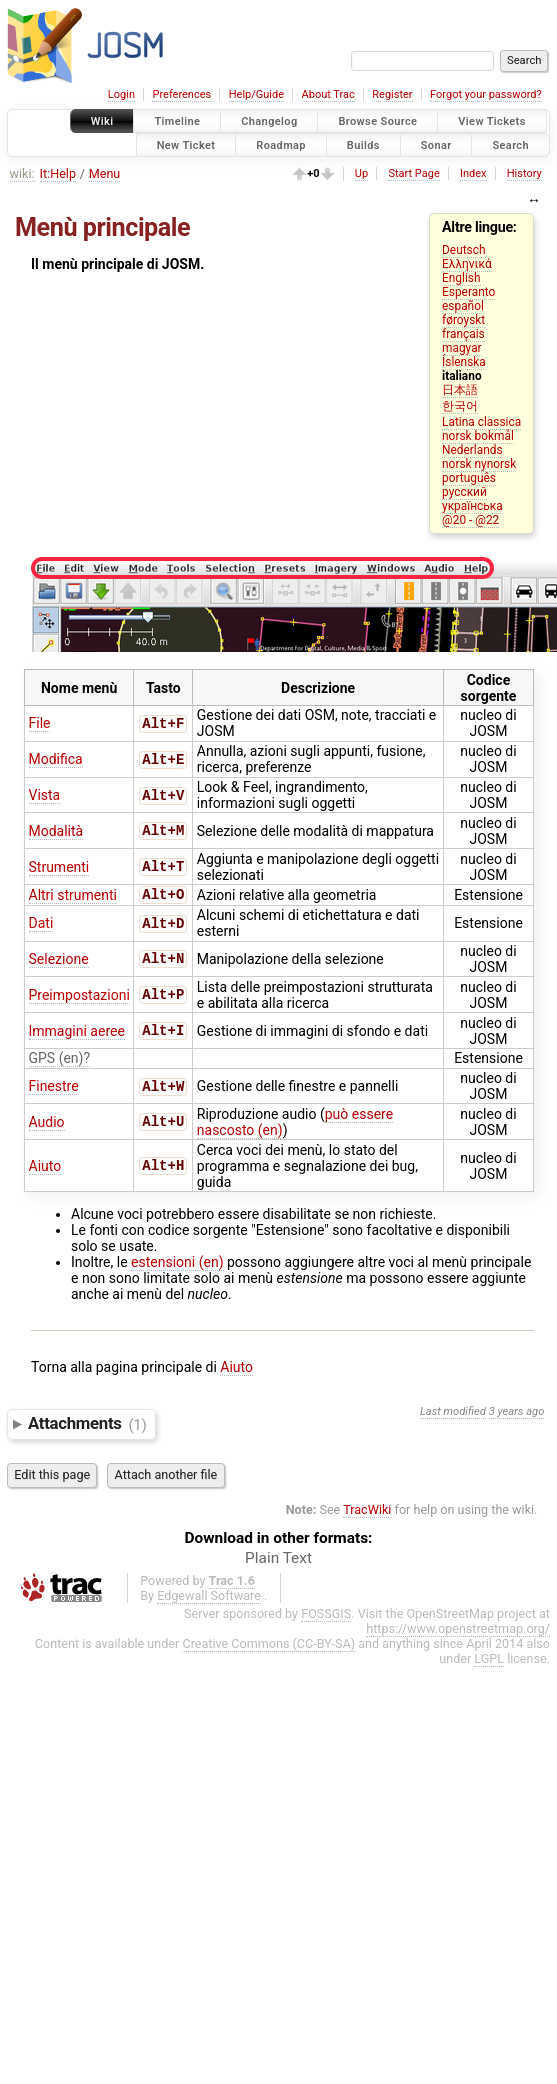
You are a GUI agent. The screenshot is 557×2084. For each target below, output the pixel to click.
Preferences (181, 94)
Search (510, 144)
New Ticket (186, 144)
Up (361, 173)
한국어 (460, 406)
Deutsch (463, 250)
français (463, 334)
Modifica (56, 759)
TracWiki (367, 1511)
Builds (363, 144)
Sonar (436, 144)
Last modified (453, 1413)
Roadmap (281, 144)
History (524, 173)
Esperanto (468, 292)
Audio (47, 1124)
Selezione (59, 961)
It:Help (58, 173)
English (461, 278)
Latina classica (481, 422)
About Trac (328, 94)
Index (473, 173)
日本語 (460, 390)
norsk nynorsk (479, 464)
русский (464, 492)
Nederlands (472, 450)
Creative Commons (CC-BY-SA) (268, 1645)
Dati (41, 925)
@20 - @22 (470, 520)
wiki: (22, 173)
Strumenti (59, 867)
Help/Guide (256, 94)
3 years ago (517, 1413)
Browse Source (377, 121)
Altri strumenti (73, 896)
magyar (462, 348)
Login (121, 94)
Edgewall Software (209, 1597)
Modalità (56, 831)
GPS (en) (56, 1060)
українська (472, 506)
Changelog (269, 121)
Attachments (87, 1426)
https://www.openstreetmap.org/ (458, 1630)
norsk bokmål (478, 436)
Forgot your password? (486, 94)
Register (392, 94)
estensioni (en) (177, 1264)
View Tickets (491, 121)
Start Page (413, 173)
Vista (45, 795)
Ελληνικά (467, 264)
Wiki (102, 121)
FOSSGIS (326, 1615)
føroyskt (463, 320)
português (469, 478)
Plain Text (278, 1560)
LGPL (489, 1660)
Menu (105, 173)
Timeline (177, 121)
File (40, 723)
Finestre (54, 1088)
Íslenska (464, 362)
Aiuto (45, 1168)
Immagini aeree (77, 1033)
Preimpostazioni (79, 997)
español (463, 306)
